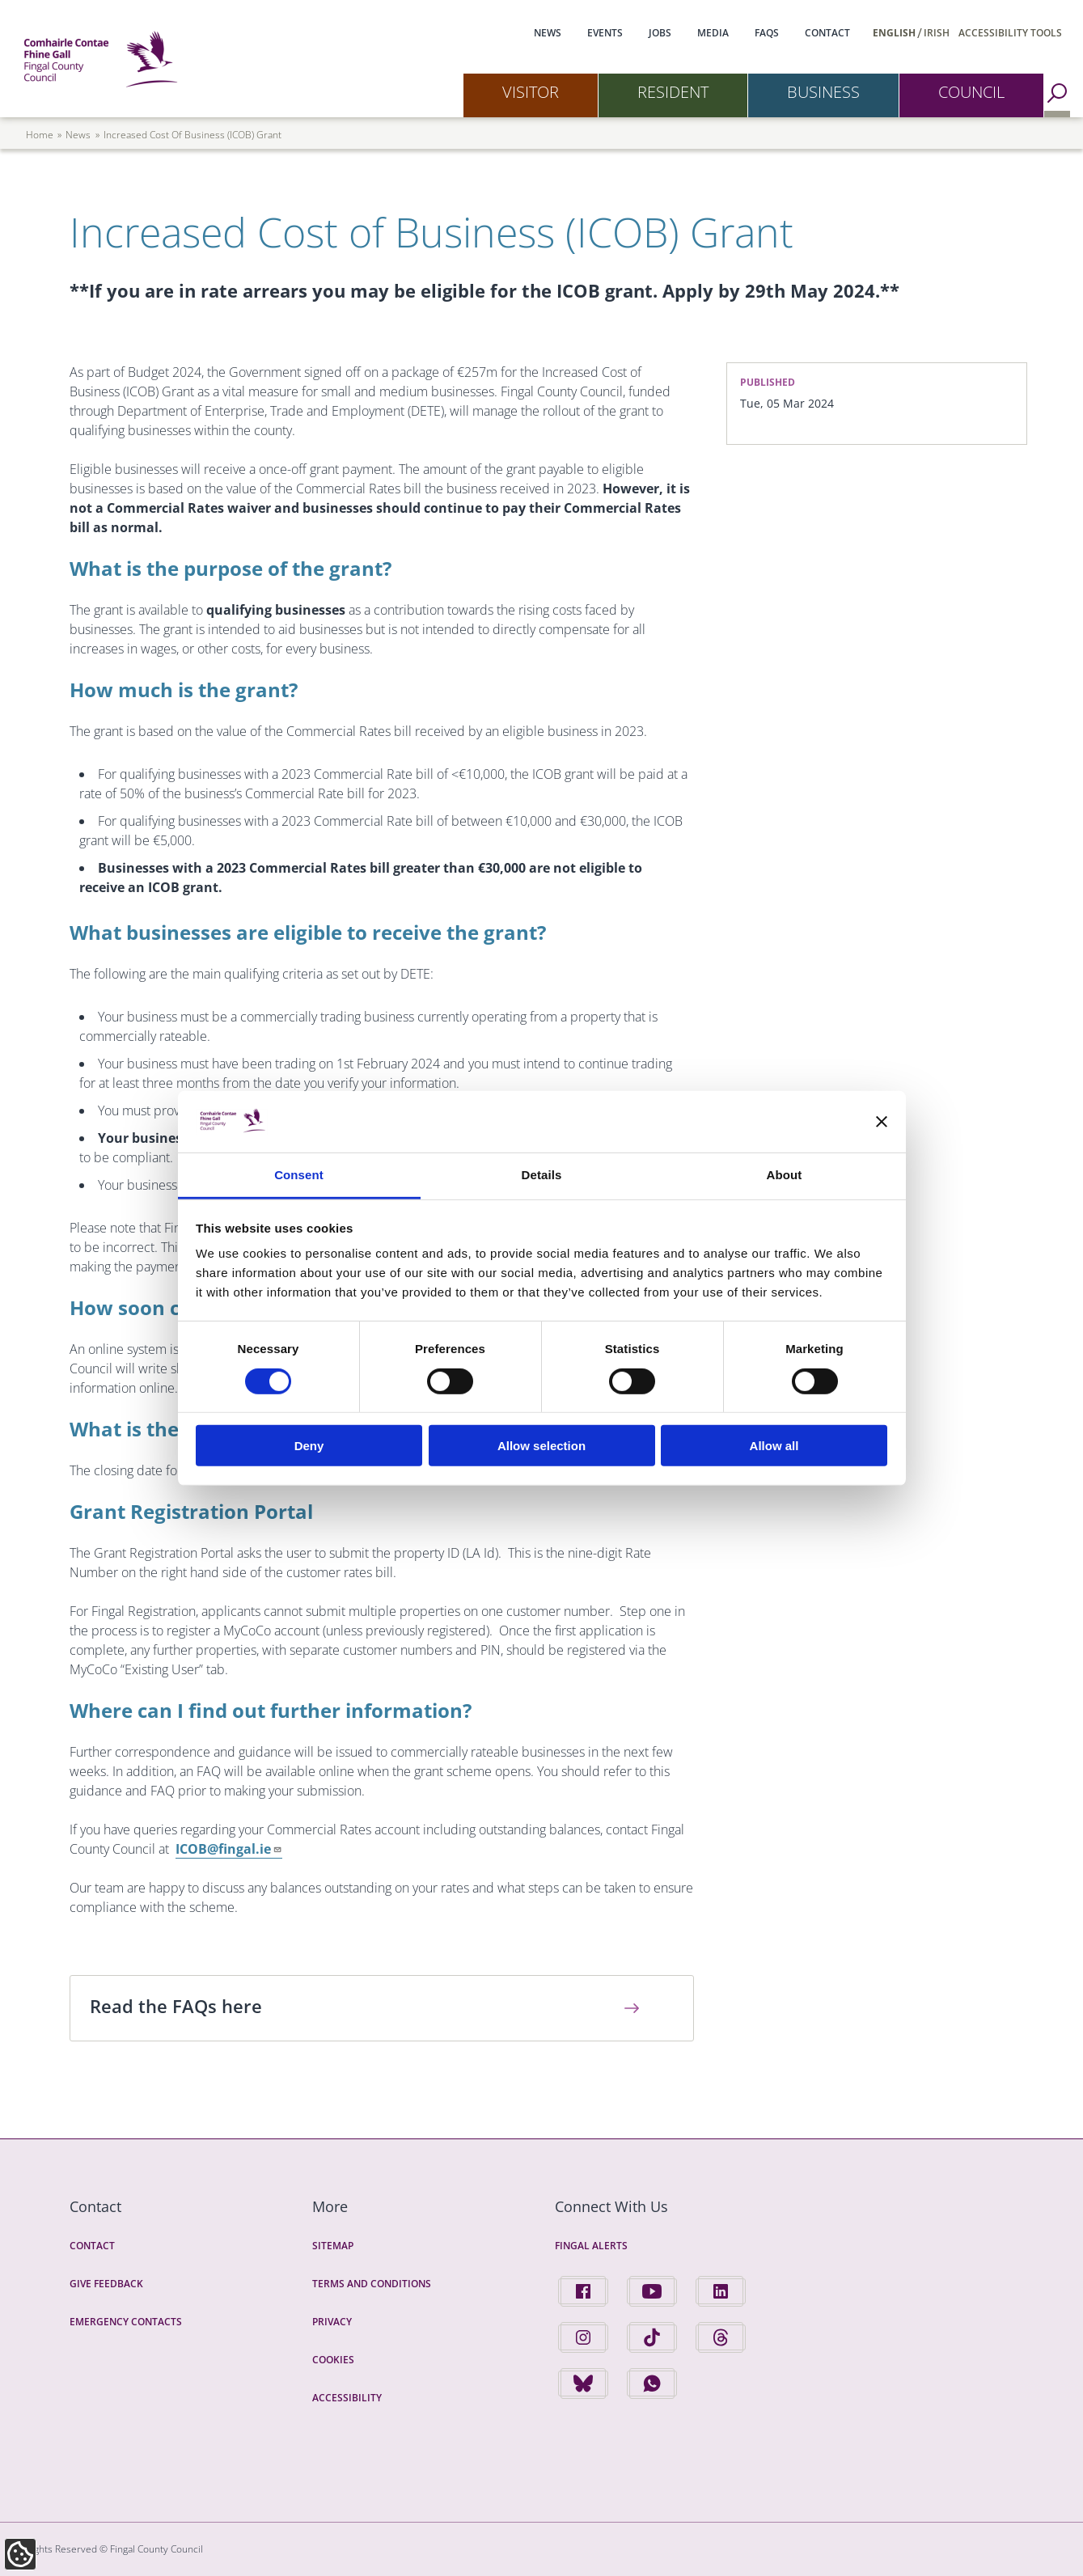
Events (605, 33)
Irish (937, 33)
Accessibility (347, 2398)
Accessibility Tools (1010, 33)
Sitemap (332, 2245)
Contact (827, 33)
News (547, 33)
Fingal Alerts (591, 2245)
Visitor (530, 92)
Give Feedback (106, 2283)
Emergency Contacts (126, 2322)
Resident (673, 92)
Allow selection (541, 1446)
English (894, 33)
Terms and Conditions (371, 2283)
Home (39, 135)
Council (971, 92)
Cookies (333, 2360)
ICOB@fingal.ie (229, 1849)
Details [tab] (542, 1175)
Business (823, 92)
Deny (309, 1446)
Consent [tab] (299, 1175)
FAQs (767, 33)
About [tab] (784, 1175)
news (78, 135)
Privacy (332, 2322)
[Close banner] (881, 1121)
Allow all (774, 1446)
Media (713, 33)
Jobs (660, 33)
